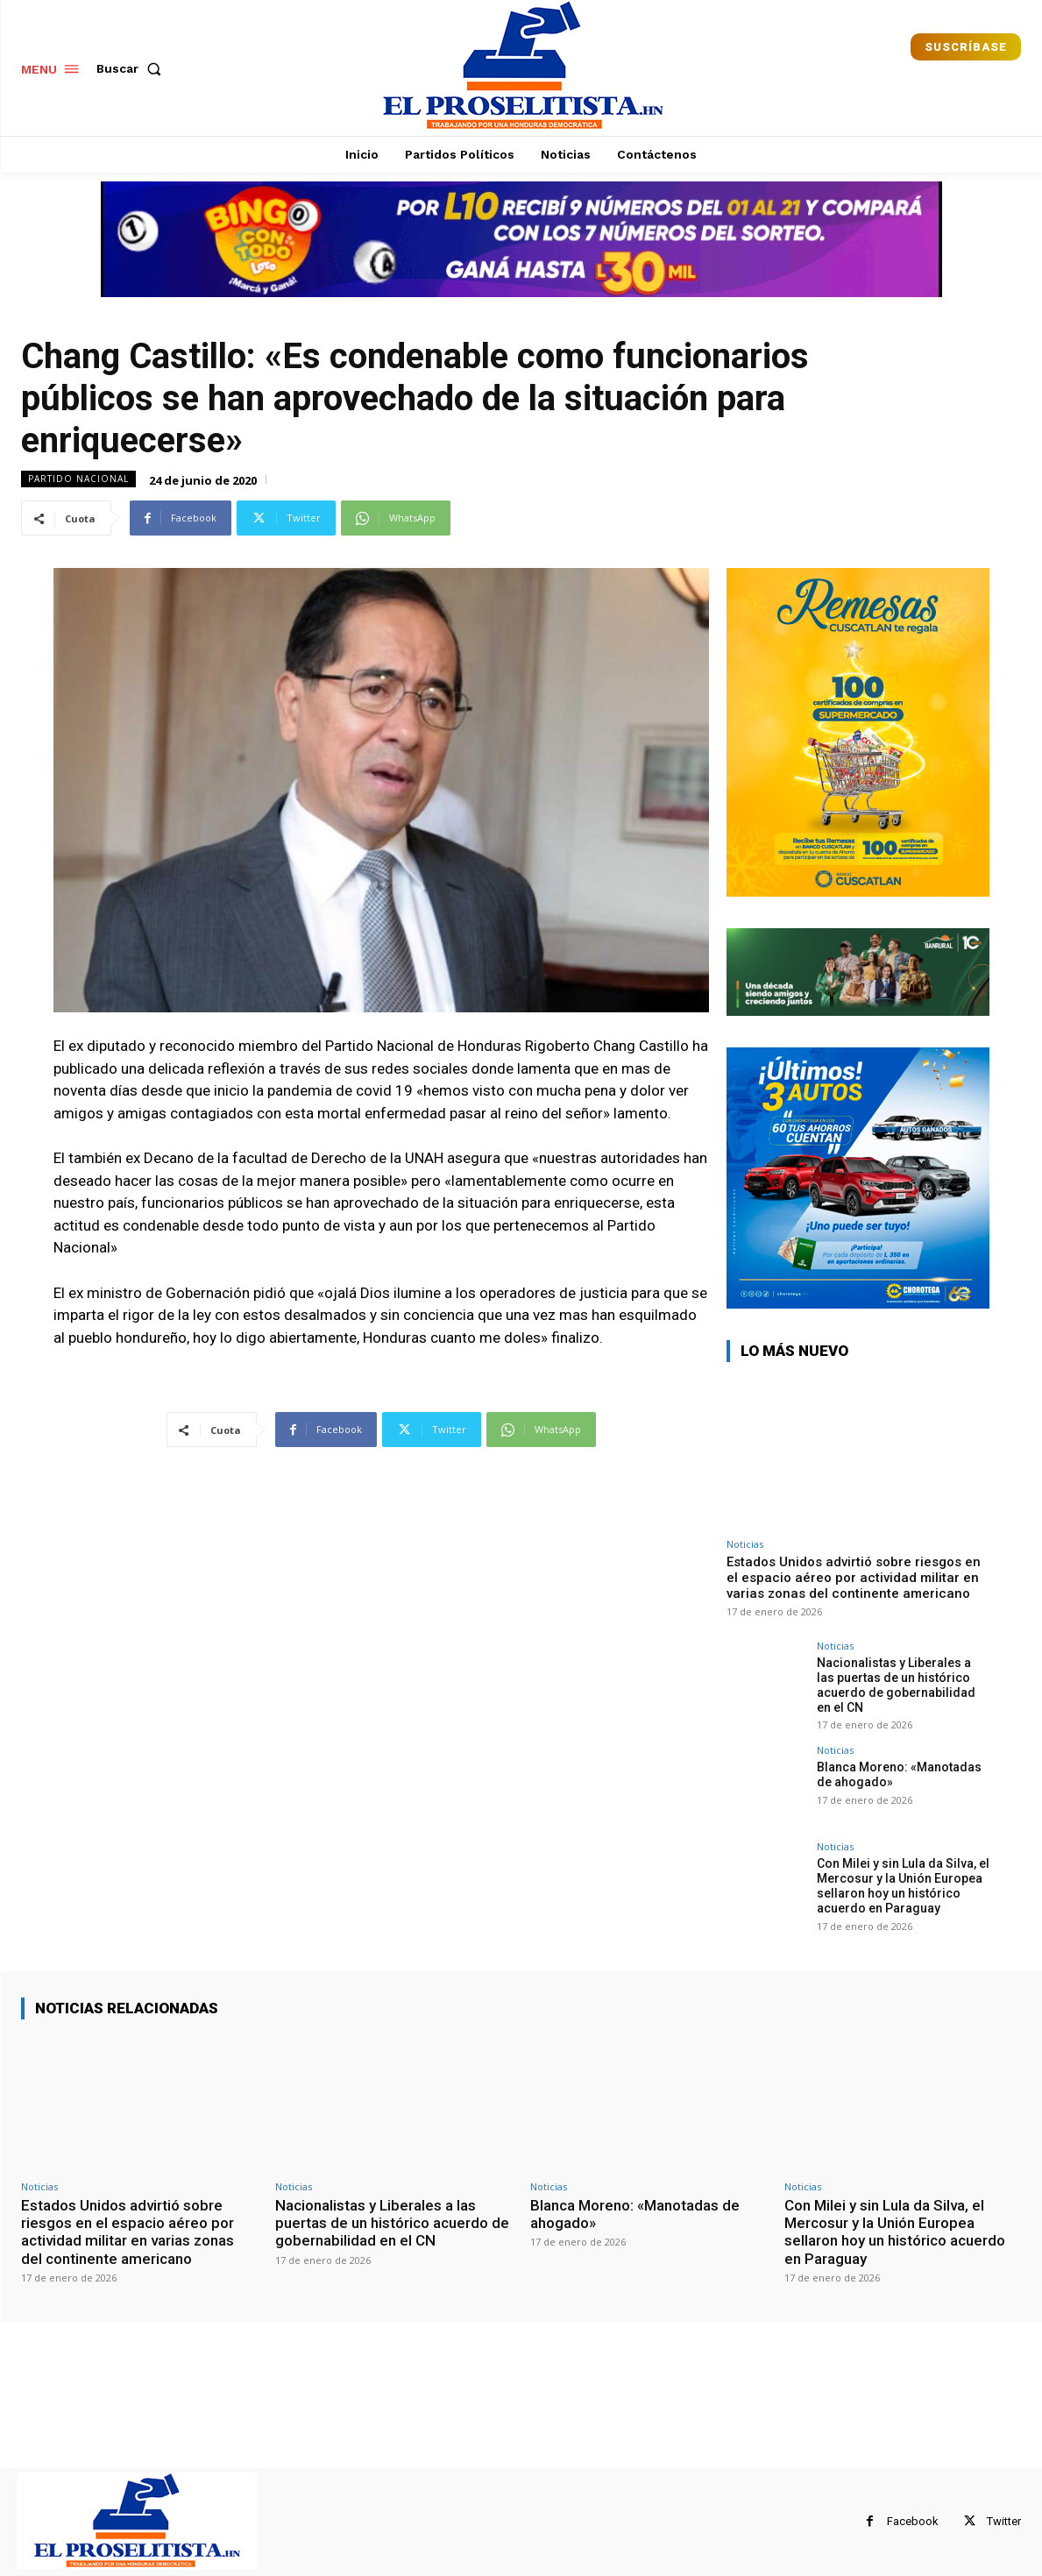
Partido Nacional (78, 479)
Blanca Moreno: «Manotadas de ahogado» (635, 2214)
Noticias (745, 1544)
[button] (132, 68)
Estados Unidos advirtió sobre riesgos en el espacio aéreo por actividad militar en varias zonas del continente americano (854, 1577)
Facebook (913, 2521)
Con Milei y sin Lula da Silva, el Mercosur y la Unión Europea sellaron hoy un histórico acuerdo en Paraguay (903, 1885)
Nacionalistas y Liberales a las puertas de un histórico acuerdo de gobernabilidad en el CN (896, 1685)
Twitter (1004, 2521)
